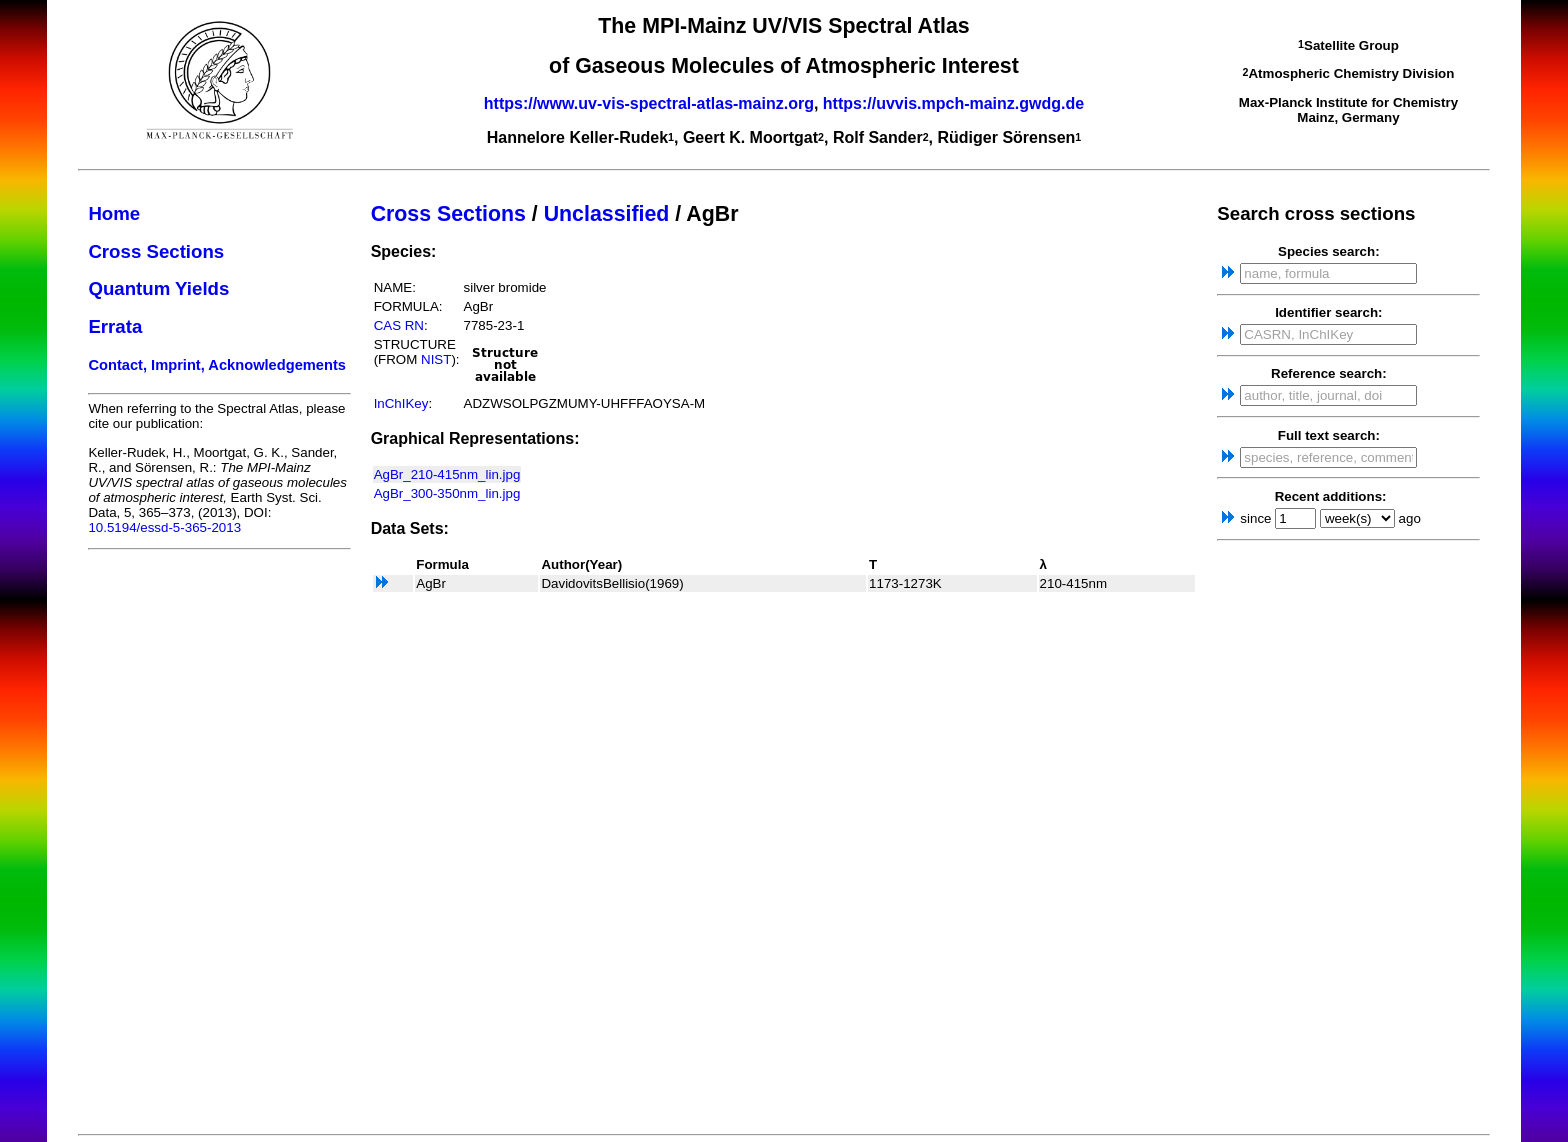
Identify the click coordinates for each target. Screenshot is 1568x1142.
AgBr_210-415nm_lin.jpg (447, 474)
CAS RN (399, 325)
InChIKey (401, 403)
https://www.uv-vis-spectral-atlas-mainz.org (649, 103)
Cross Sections (156, 251)
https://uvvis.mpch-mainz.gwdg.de (953, 103)
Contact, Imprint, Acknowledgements (217, 365)
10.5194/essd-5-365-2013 (164, 527)
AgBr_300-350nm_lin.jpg (447, 493)
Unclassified (607, 214)
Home (114, 213)
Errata (115, 326)
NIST (436, 359)
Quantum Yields (158, 288)
